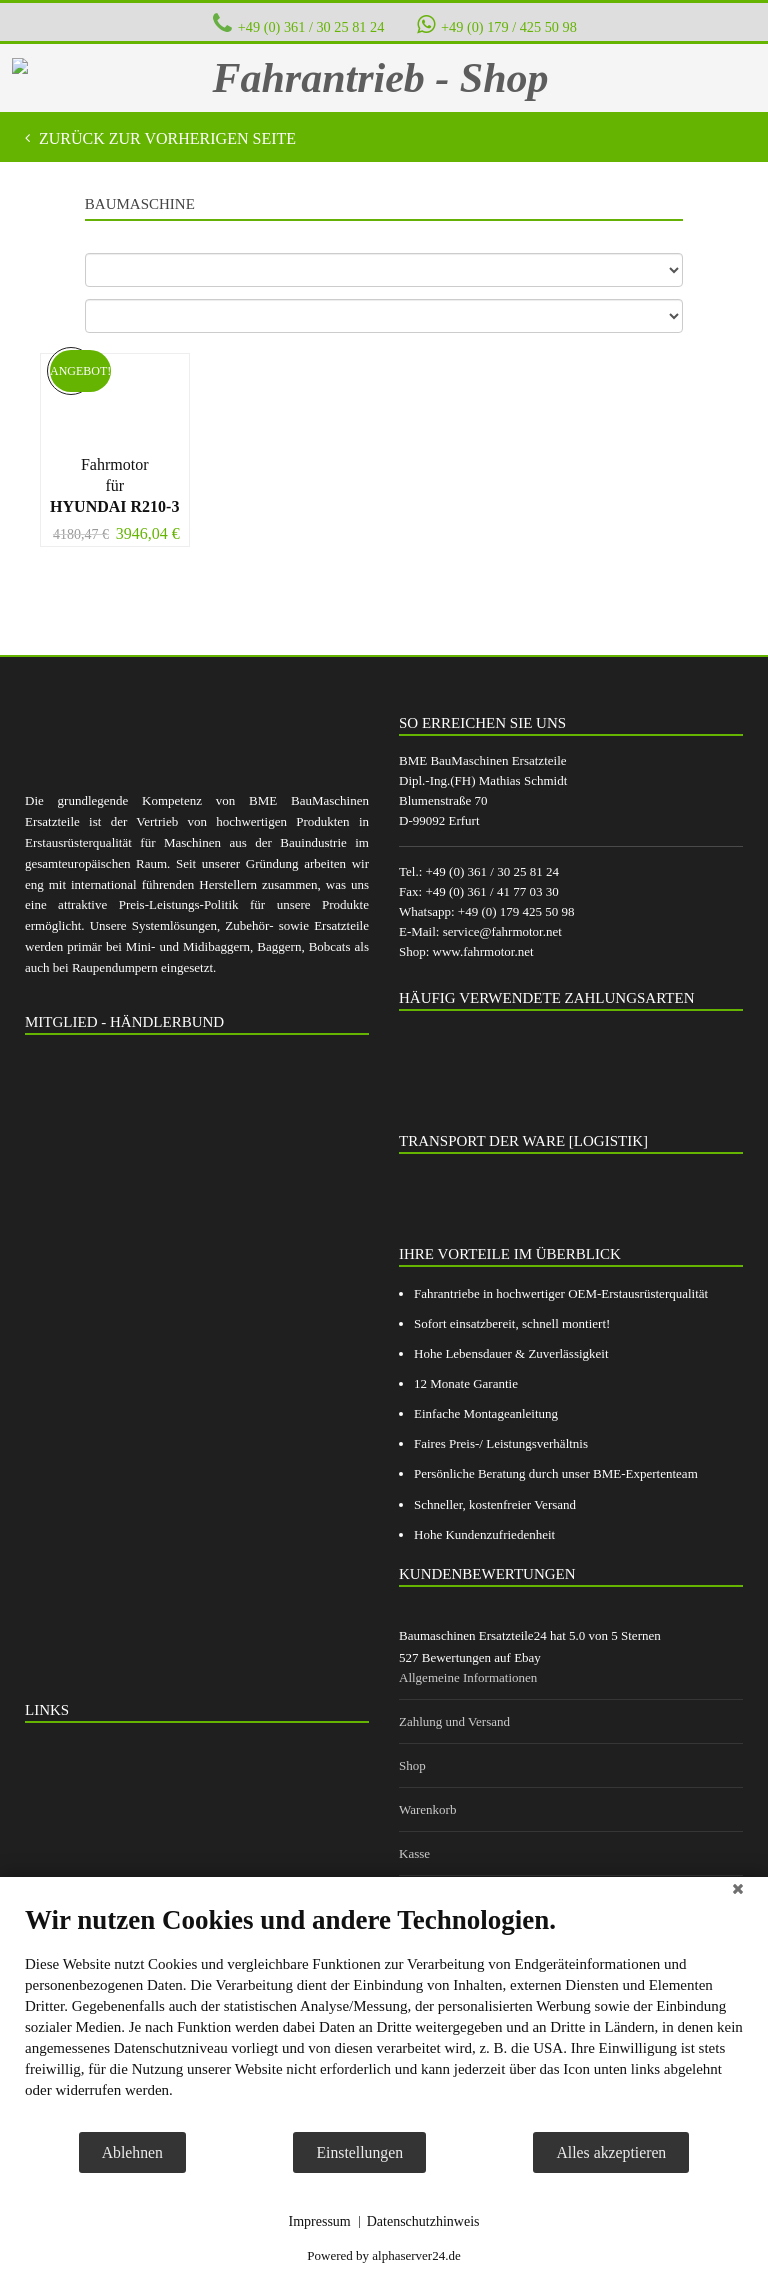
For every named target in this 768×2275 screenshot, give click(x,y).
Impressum (320, 2221)
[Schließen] (738, 1892)
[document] (384, 2017)
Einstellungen (359, 2152)
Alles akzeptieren (611, 2152)
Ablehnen (132, 2152)
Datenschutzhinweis (423, 2221)
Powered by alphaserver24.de (383, 2255)
